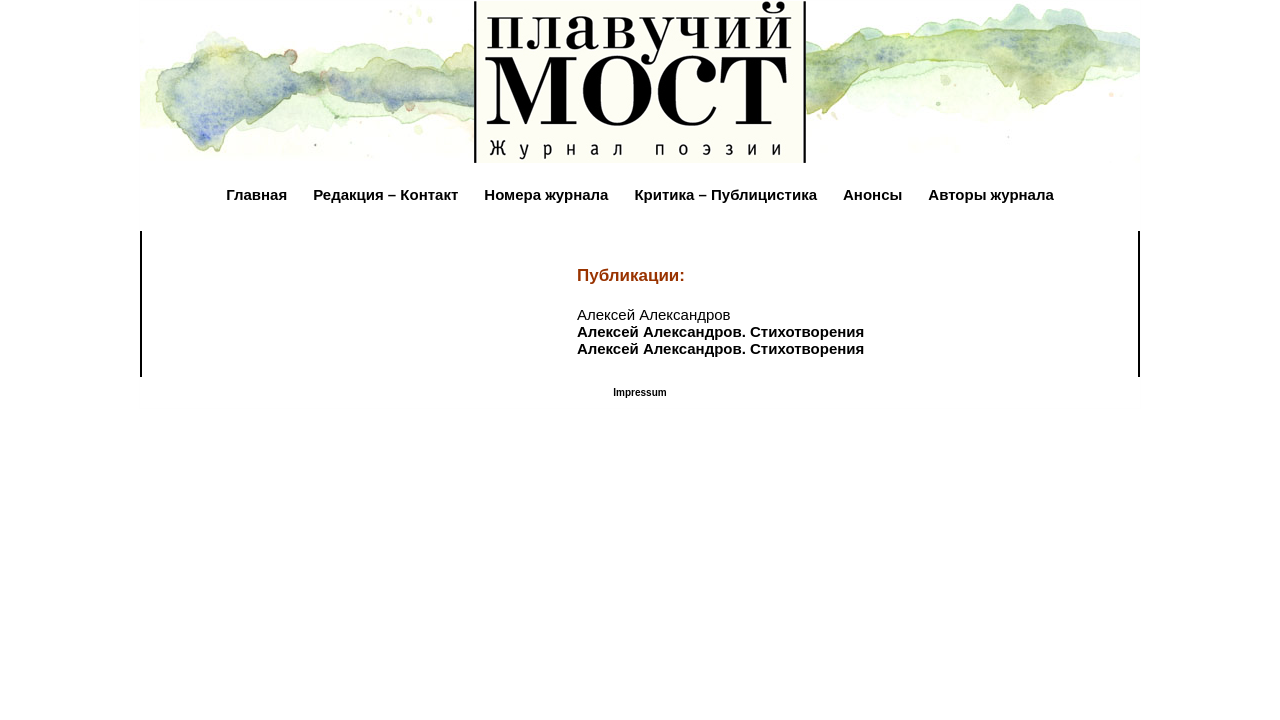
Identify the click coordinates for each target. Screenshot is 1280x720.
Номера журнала (546, 194)
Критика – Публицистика (725, 194)
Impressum (639, 392)
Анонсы (872, 194)
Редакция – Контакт (385, 194)
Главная (256, 194)
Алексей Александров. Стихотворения (720, 331)
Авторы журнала (991, 194)
